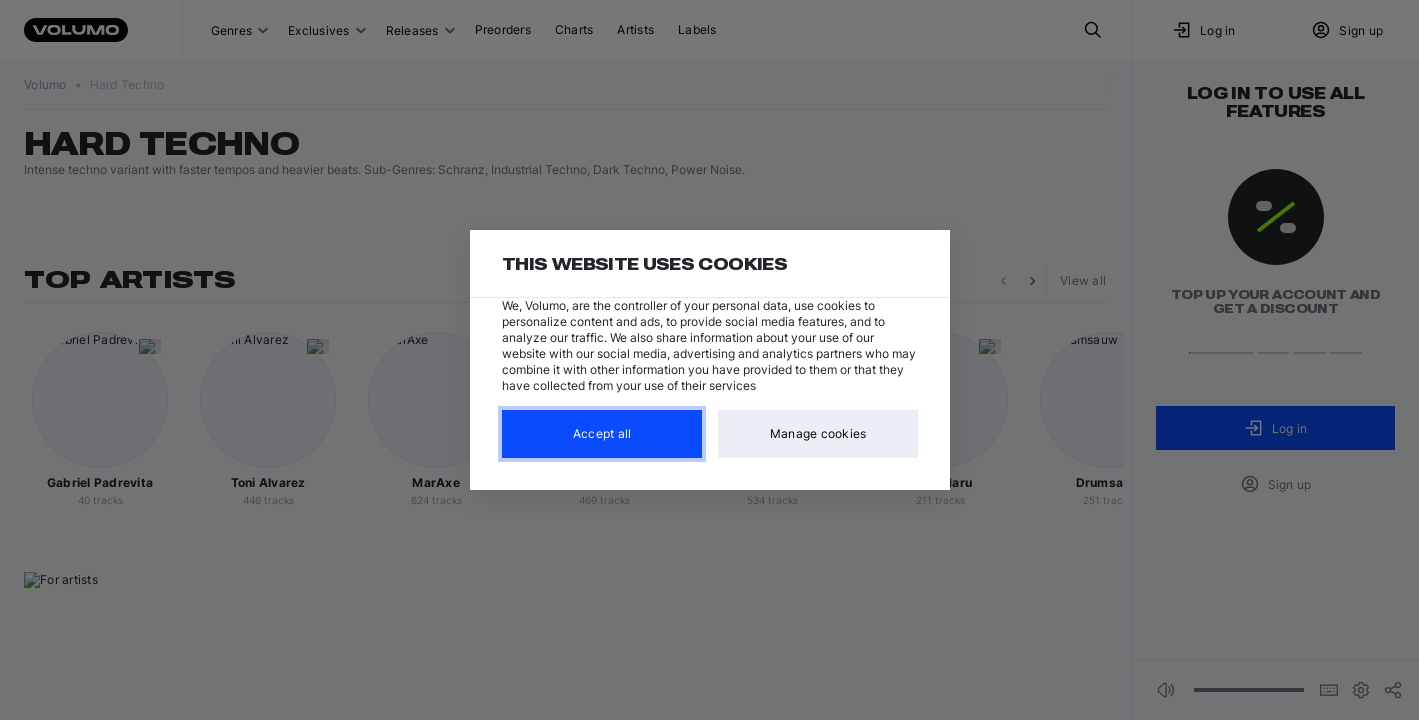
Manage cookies (817, 433)
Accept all (601, 433)
